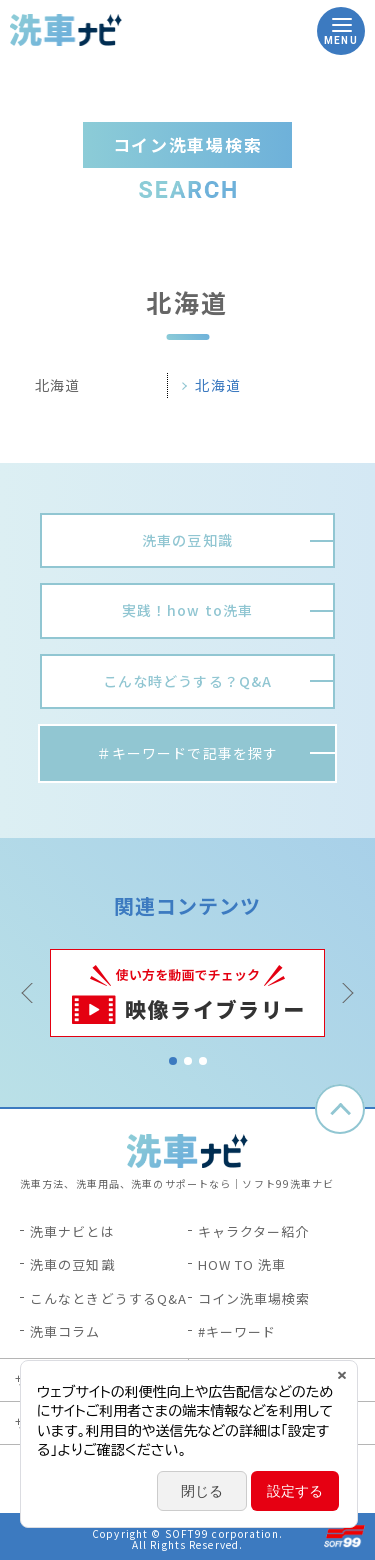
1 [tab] (173, 1061)
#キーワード (237, 1331)
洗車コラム (65, 1331)
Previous (30, 993)
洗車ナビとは (72, 1231)
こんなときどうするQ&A (108, 1298)
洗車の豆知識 (72, 1264)
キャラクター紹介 (254, 1231)
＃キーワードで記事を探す (187, 753)
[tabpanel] (187, 993)
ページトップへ (340, 1109)
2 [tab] (188, 1061)
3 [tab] (203, 1061)
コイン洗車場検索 (254, 1298)
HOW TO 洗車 (242, 1264)
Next (345, 993)
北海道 (217, 385)
